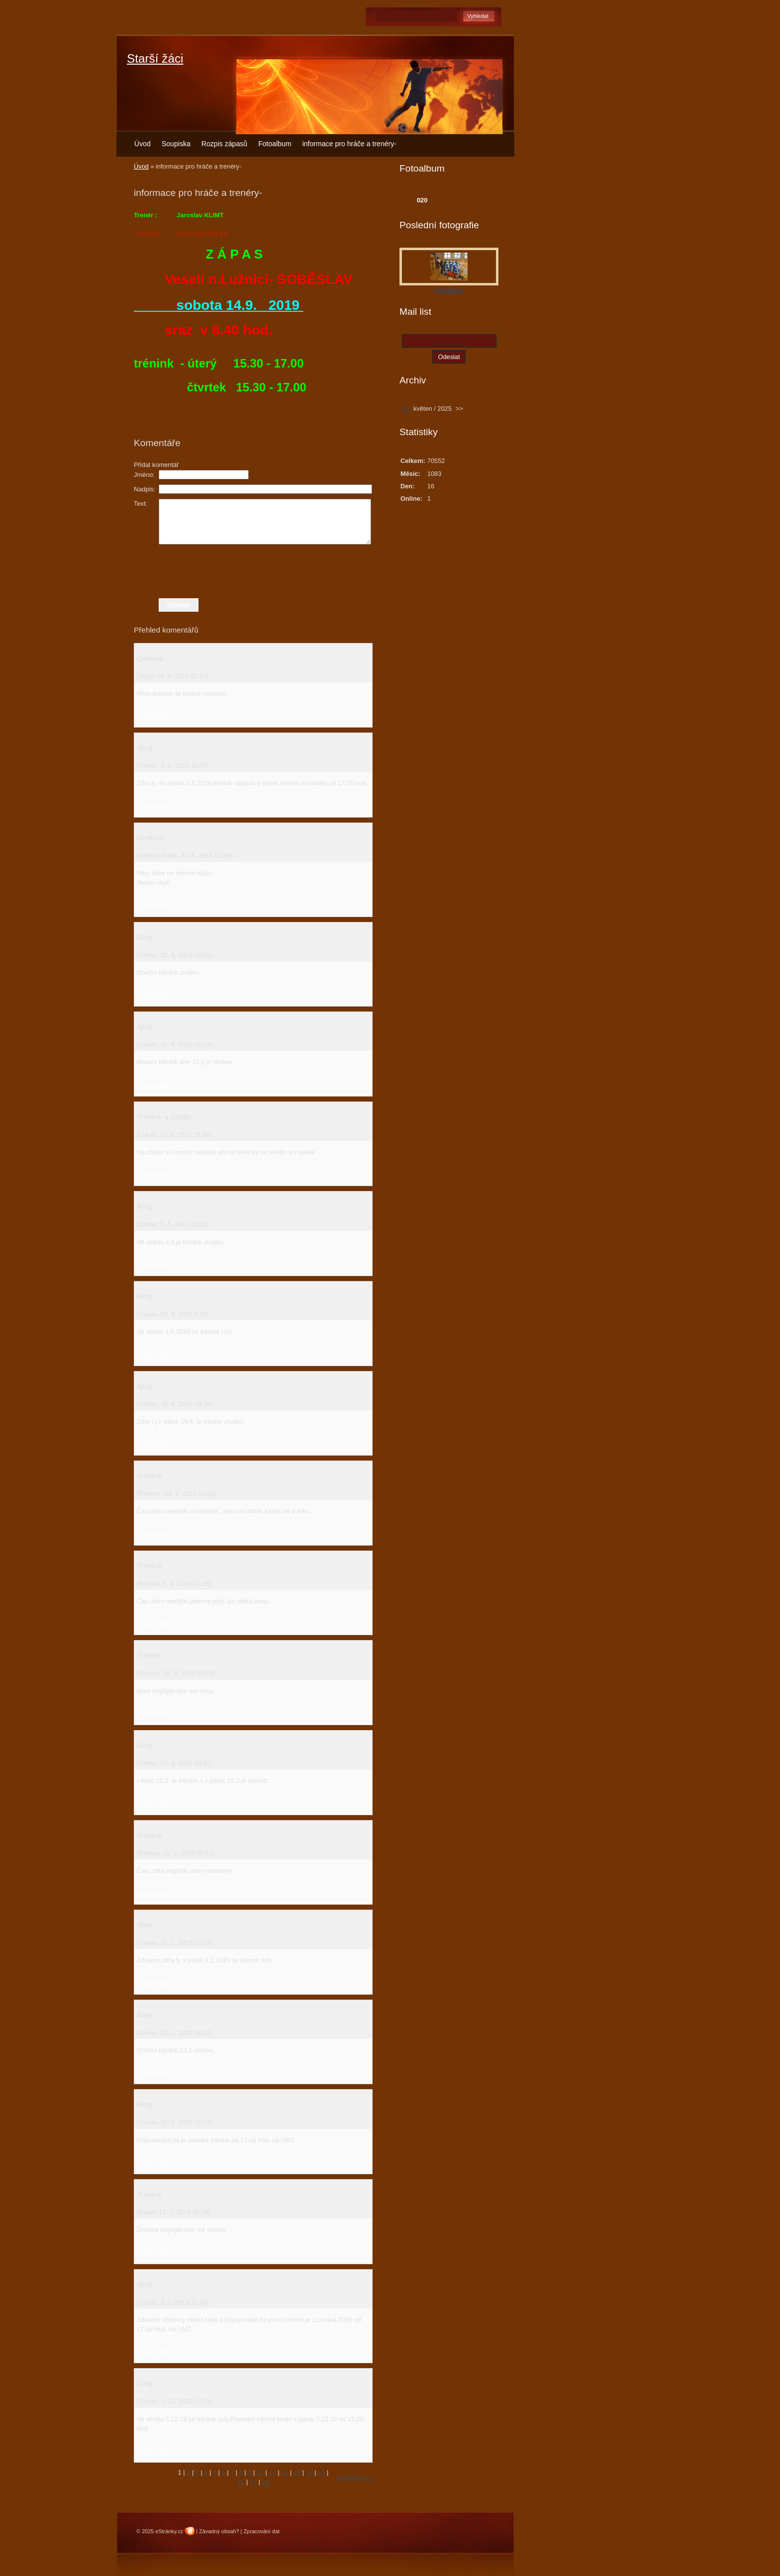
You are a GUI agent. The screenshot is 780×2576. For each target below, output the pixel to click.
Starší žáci (155, 58)
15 (321, 2472)
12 (284, 2472)
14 (309, 2472)
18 (265, 2481)
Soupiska (176, 144)
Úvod (142, 144)
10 (260, 2472)
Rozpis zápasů (224, 144)
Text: (140, 503)
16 (240, 2481)
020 (422, 200)
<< (405, 408)
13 (296, 2472)
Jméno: (144, 474)
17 (253, 2481)
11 (272, 2472)
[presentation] (253, 571)
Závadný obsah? (219, 2531)
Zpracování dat (261, 2531)
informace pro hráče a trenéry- (349, 144)
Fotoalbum (275, 144)
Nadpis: (144, 489)
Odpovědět (152, 716)
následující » (355, 2477)
